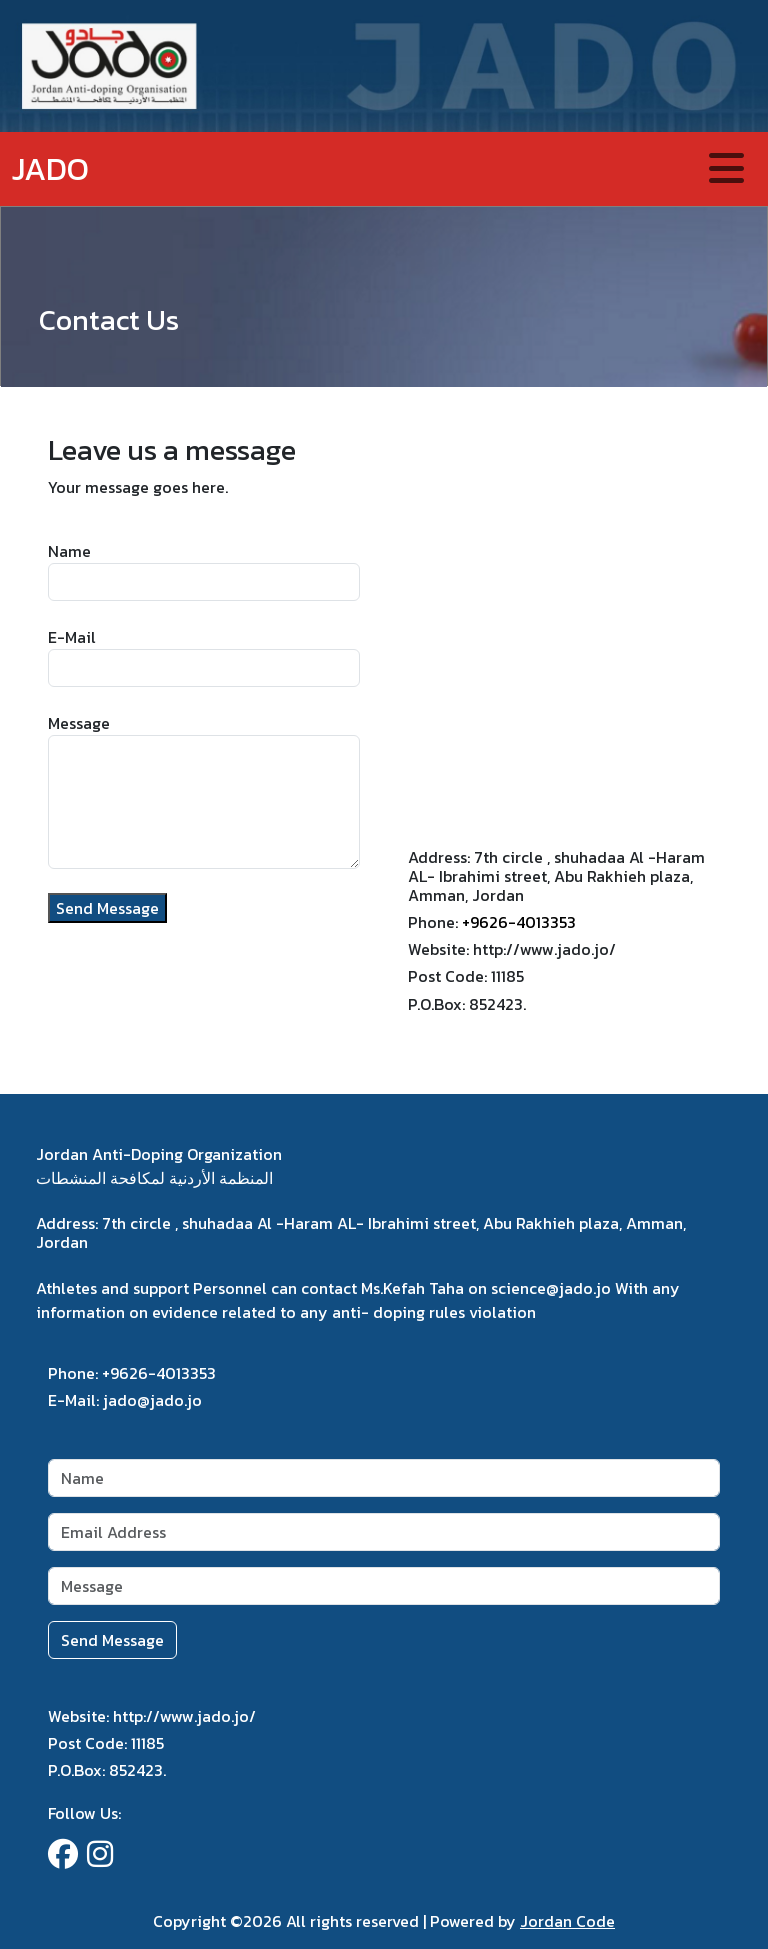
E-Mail (72, 637)
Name (69, 551)
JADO (50, 169)
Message (79, 723)
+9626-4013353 (519, 922)
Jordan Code (567, 1921)
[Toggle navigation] (726, 169)
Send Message (107, 908)
